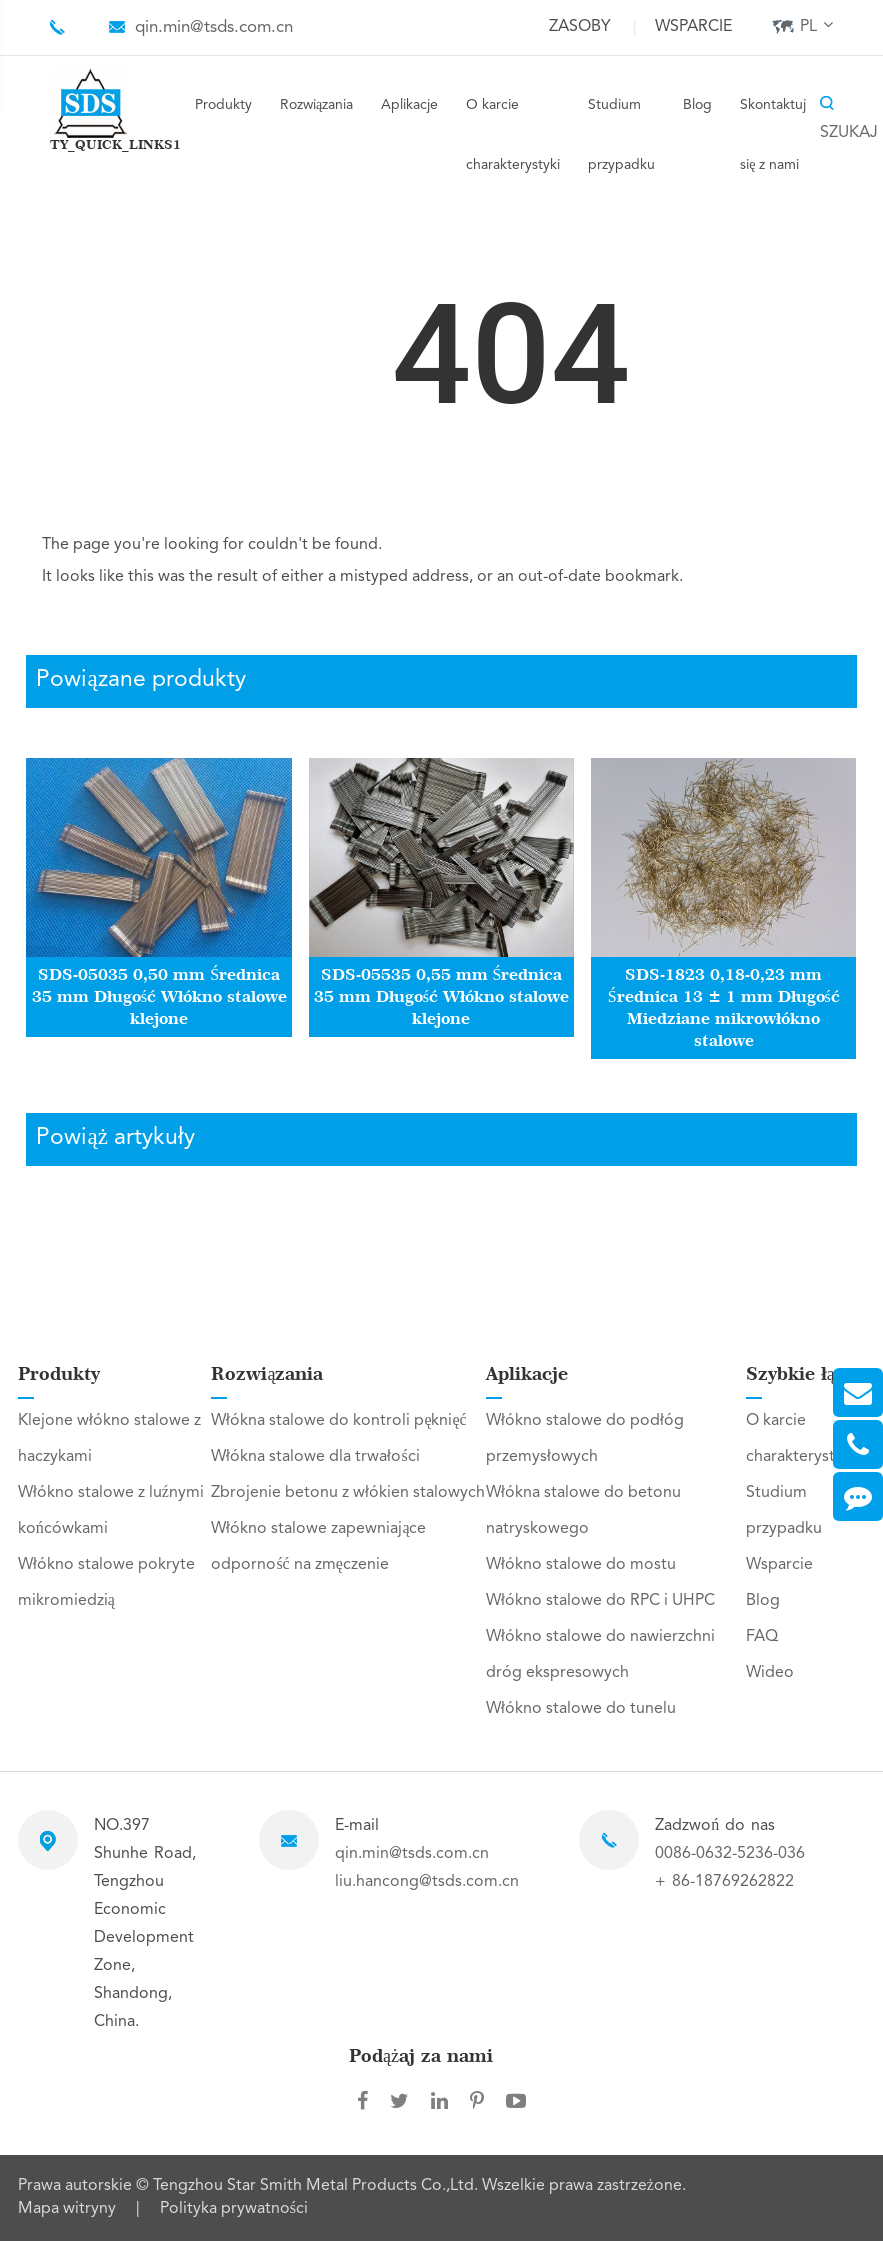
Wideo (770, 1673)
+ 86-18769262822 (724, 1882)
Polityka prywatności (234, 2209)
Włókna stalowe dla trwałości (315, 1457)
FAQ (762, 1637)
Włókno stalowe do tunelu (581, 1709)
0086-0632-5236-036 (730, 1854)
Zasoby (580, 27)
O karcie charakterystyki (513, 135)
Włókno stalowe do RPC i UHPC (600, 1601)
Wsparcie (693, 27)
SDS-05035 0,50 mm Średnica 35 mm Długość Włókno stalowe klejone (159, 996)
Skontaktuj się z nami (773, 135)
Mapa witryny (67, 2209)
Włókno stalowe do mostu (581, 1565)
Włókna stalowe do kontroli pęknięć (338, 1421)
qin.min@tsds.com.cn (214, 27)
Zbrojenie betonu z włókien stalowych (348, 1493)
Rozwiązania (316, 105)
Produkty (223, 105)
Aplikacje (409, 105)
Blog (697, 105)
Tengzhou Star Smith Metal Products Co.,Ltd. (317, 2186)
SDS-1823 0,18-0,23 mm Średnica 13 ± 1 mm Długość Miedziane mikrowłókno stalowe (724, 1007)
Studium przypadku (621, 135)
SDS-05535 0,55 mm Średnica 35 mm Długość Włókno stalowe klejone (441, 996)
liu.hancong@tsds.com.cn (427, 1882)
